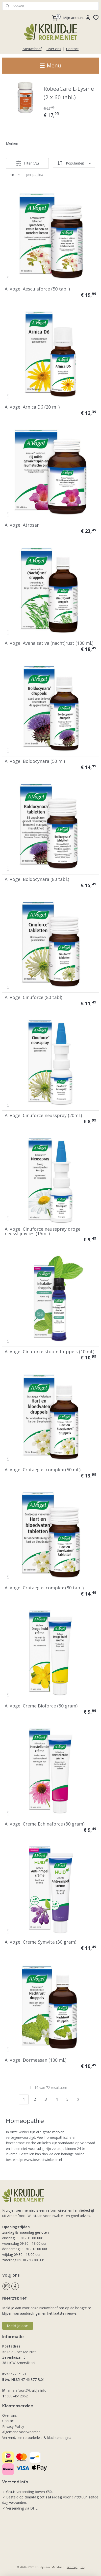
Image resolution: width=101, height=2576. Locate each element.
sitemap (72, 2567)
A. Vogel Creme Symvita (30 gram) (40, 1942)
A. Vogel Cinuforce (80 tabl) (33, 997)
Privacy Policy (13, 2426)
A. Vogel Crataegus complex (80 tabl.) (44, 1587)
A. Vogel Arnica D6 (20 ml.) (32, 407)
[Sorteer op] (74, 163)
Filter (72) (27, 163)
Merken (12, 143)
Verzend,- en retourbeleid (22, 2437)
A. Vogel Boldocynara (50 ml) (35, 761)
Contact (72, 48)
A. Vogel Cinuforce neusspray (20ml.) (43, 1115)
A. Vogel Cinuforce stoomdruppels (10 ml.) (49, 1351)
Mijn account (77, 18)
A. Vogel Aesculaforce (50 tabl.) (37, 289)
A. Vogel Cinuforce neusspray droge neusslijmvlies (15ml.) (42, 1231)
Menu (50, 65)
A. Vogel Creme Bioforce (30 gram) (41, 1705)
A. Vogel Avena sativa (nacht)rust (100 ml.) (49, 643)
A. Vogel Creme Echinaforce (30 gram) (44, 1824)
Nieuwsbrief (32, 48)
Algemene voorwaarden (21, 2432)
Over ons (54, 48)
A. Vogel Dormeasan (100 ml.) (35, 2060)
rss (82, 2567)
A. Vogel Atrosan (22, 525)
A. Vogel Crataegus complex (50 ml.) (42, 1469)
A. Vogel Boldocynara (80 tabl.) (37, 879)
